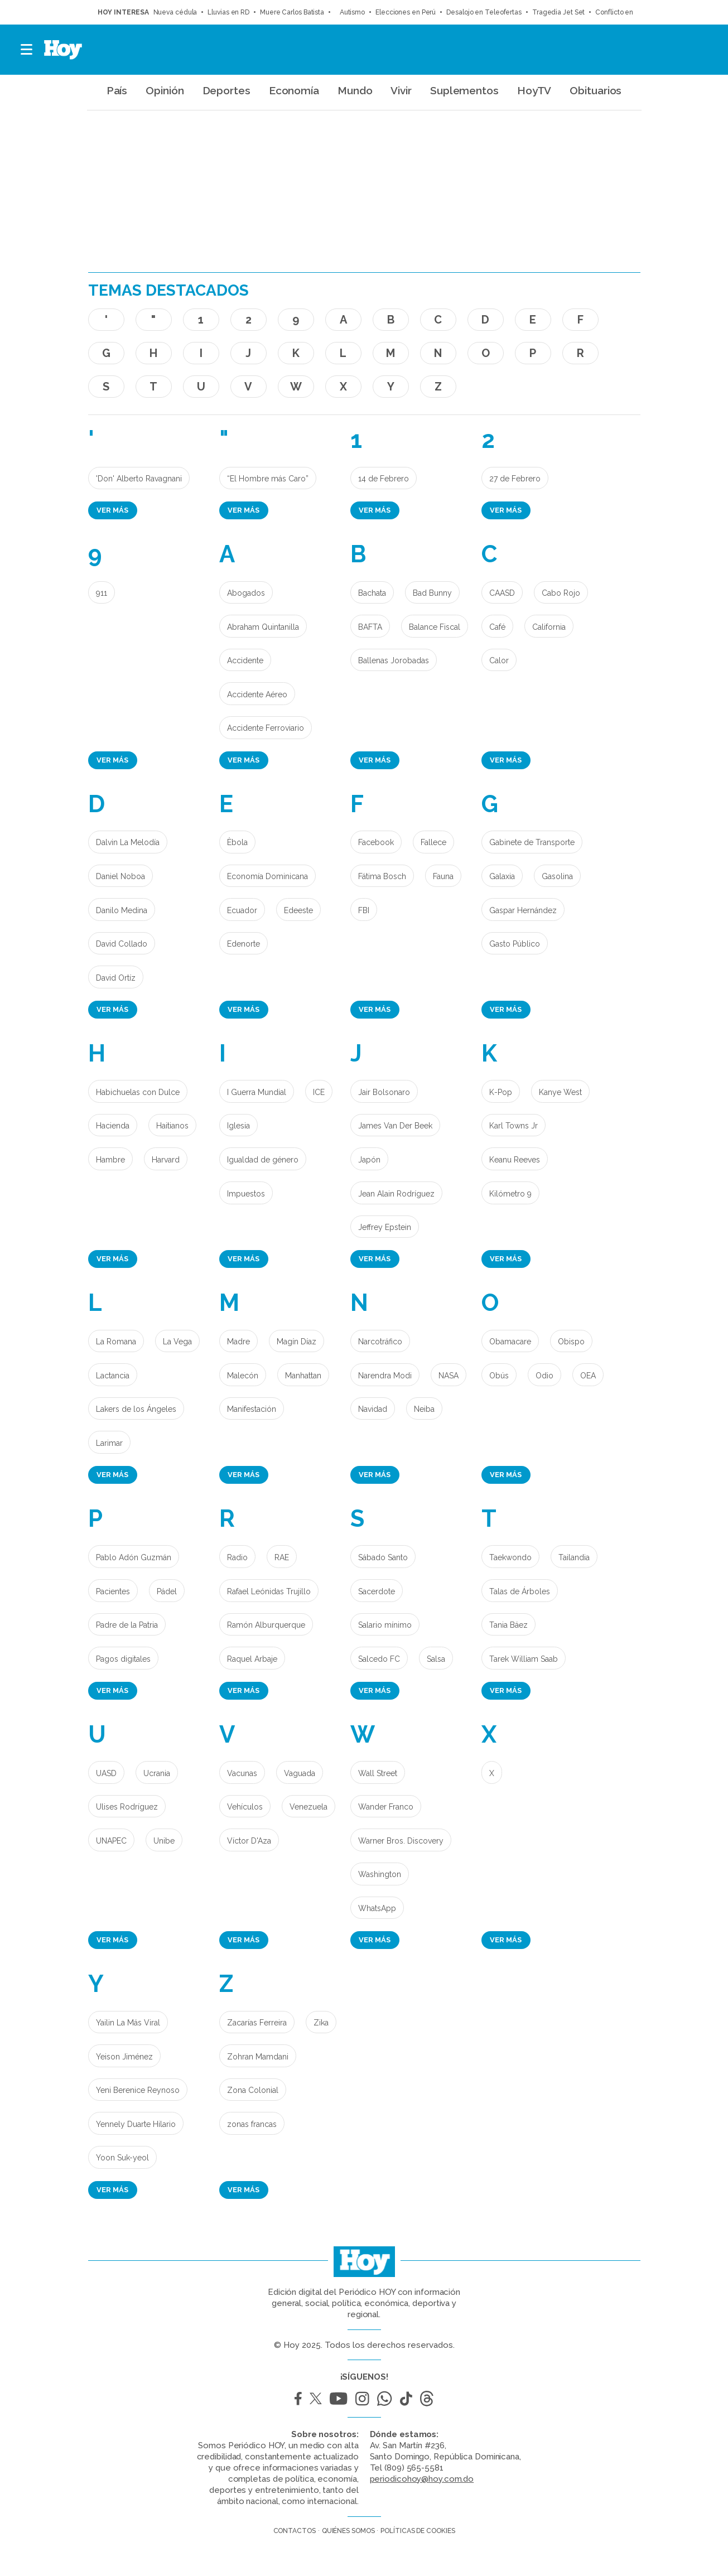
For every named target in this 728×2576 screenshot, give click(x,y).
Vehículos (245, 1806)
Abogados (246, 592)
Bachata (372, 592)
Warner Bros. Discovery (400, 1840)
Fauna (443, 876)
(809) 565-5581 (413, 2468)
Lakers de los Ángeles (136, 1409)
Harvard (166, 1159)
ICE (319, 1092)
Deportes (226, 90)
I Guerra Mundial (256, 1092)
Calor (499, 660)
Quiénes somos (348, 2531)
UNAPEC (111, 1840)
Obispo (571, 1341)
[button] (27, 50)
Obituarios (595, 90)
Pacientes (113, 1591)
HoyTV (534, 90)
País (117, 90)
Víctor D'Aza (249, 1840)
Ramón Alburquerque (266, 1624)
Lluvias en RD (228, 12)
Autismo (350, 12)
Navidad (372, 1409)
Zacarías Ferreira (257, 2022)
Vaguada (299, 1773)
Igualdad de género (262, 1159)
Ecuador (242, 910)
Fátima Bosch (382, 876)
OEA (588, 1375)
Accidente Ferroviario (265, 727)
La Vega (177, 1341)
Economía (294, 90)
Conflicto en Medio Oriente (637, 12)
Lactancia (112, 1375)
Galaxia (502, 876)
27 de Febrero (515, 478)
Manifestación (251, 1409)
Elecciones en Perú (405, 12)
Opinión (165, 90)
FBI (363, 910)
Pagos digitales (123, 1658)
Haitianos (172, 1125)
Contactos (294, 2531)
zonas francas (252, 2124)
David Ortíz (116, 977)
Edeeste (298, 910)
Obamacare (510, 1341)
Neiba (424, 1409)
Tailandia (574, 1557)
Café (497, 627)
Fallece (433, 842)
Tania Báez (508, 1624)
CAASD (502, 592)
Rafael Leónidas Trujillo (269, 1591)
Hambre (110, 1159)
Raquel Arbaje (252, 1658)
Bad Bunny (432, 592)
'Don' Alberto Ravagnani (139, 478)
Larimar (109, 1443)
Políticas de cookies (417, 2531)
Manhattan (303, 1375)
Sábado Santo (383, 1557)
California (549, 627)
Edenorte (243, 943)
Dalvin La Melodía (128, 842)
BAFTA (370, 627)
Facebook (376, 842)
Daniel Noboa (120, 876)
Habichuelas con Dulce (138, 1092)
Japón (369, 1159)
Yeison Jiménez (124, 2056)
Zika (321, 2022)
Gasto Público (514, 943)
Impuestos (246, 1193)
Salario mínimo (385, 1624)
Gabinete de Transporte (532, 842)
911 (101, 592)
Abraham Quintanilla (263, 627)
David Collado (121, 943)
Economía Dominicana (267, 876)
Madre (238, 1341)
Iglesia (238, 1125)
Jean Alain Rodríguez (396, 1193)
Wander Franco (385, 1806)
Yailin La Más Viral (128, 2022)
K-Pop (500, 1092)
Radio (237, 1557)
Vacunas (242, 1773)
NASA (448, 1375)
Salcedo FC (379, 1658)
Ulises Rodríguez (127, 1806)
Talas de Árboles (519, 1591)
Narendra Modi (385, 1375)
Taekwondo (510, 1557)
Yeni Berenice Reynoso (138, 2090)
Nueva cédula (175, 12)
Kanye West (560, 1092)
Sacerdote (376, 1591)
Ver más (112, 510)
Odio (544, 1375)
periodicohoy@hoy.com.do (422, 2479)
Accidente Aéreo (257, 694)
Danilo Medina (121, 910)
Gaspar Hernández (523, 910)
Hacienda (112, 1125)
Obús (499, 1375)
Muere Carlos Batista (292, 12)
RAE (281, 1557)
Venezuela (308, 1806)
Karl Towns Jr (513, 1125)
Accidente (245, 660)
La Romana (116, 1341)
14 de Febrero (383, 478)
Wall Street (377, 1773)
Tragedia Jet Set (558, 12)
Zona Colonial (252, 2090)
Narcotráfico (380, 1341)
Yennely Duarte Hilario (136, 2124)
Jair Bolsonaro (384, 1092)
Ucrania (156, 1773)
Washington (379, 1874)
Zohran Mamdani (257, 2056)
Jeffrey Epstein (384, 1227)
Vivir (401, 90)
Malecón (242, 1375)
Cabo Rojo (561, 592)
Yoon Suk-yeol (122, 2157)
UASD (106, 1773)
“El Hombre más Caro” (267, 478)
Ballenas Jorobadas (393, 660)
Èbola (237, 842)
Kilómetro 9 (510, 1193)
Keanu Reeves (514, 1159)
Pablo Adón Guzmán (133, 1557)
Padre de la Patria (127, 1624)
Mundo (355, 90)
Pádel (167, 1591)
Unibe (164, 1840)
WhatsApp (377, 1908)
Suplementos (464, 90)
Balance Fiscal (434, 627)
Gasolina (557, 876)
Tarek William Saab (523, 1658)
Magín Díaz (296, 1341)
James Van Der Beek (395, 1125)
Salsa (436, 1658)
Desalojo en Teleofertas (484, 12)
